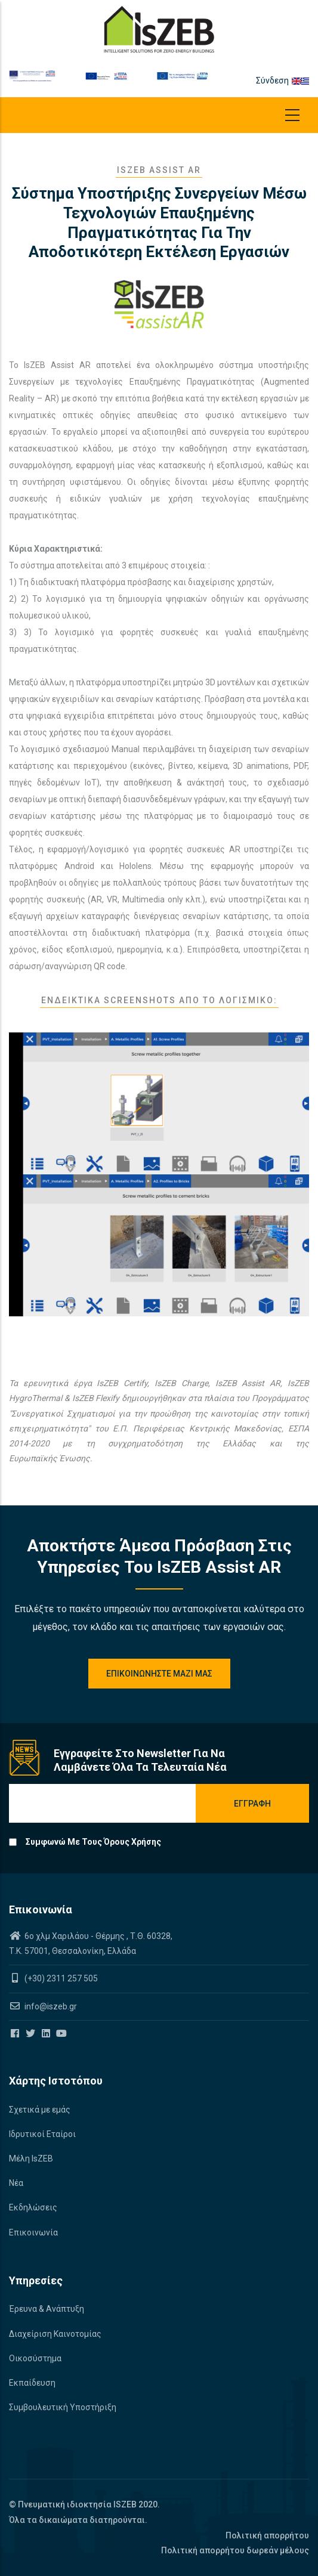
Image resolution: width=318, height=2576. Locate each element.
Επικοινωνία (33, 2232)
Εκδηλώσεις (33, 2207)
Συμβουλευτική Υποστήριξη (62, 2407)
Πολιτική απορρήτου (267, 2535)
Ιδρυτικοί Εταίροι (42, 2134)
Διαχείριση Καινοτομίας (55, 2334)
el (305, 80)
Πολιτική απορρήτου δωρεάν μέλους (235, 2550)
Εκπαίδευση (32, 2383)
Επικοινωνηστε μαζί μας (159, 1673)
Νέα (16, 2183)
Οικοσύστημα (35, 2358)
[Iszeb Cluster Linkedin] (47, 2034)
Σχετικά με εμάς (39, 2109)
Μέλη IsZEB (31, 2158)
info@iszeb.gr (50, 2006)
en (296, 80)
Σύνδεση (272, 80)
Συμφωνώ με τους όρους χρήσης (93, 1842)
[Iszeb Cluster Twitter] (31, 2034)
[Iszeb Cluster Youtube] (62, 2034)
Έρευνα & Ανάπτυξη (46, 2309)
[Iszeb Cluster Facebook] (16, 2034)
